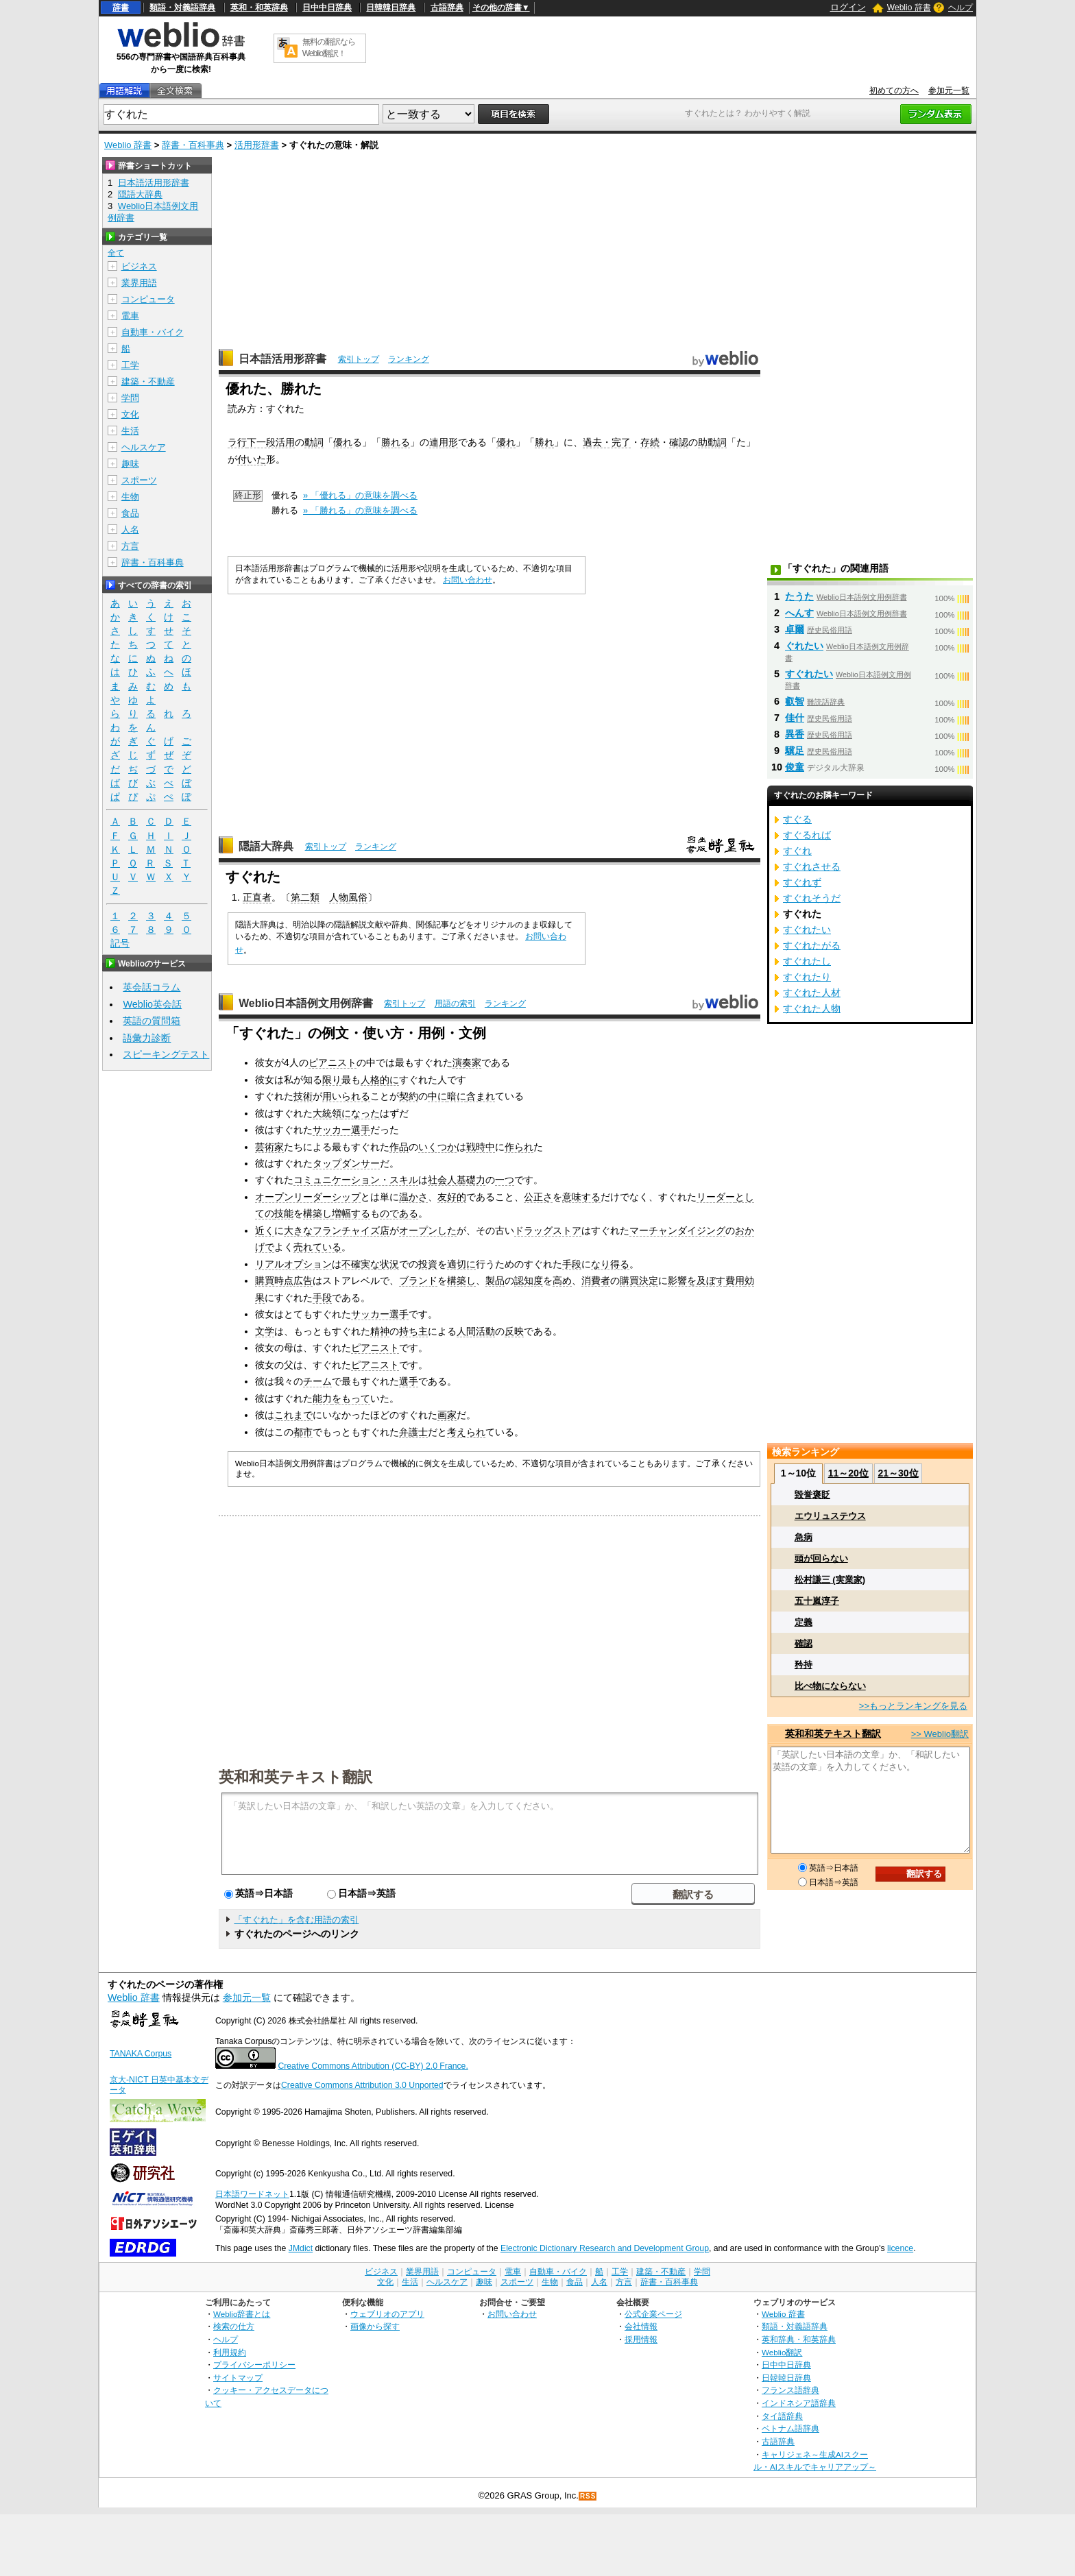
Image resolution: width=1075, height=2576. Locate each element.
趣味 (130, 464)
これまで (293, 1414)
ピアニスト (333, 1062)
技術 (303, 1096)
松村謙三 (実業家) (830, 1580)
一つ (504, 1179)
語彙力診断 (147, 1037)
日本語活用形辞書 (282, 359)
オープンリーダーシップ (308, 1196)
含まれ (480, 1096)
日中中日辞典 (327, 7)
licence (900, 2248)
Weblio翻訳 (782, 2352)
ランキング (408, 359)
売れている (317, 1246)
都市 (303, 1431)
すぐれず (802, 882)
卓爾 (794, 629)
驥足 (794, 750)
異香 (794, 734)
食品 (130, 513)
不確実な (360, 1264)
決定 (648, 1280)
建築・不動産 (148, 381)
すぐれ (797, 850)
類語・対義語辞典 (182, 7)
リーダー (716, 1196)
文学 (264, 1331)
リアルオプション (293, 1264)
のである (399, 1213)
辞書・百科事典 (193, 145)
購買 (629, 1280)
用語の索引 (455, 1003)
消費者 (595, 1280)
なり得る (610, 1264)
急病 (803, 1537)
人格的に (380, 1079)
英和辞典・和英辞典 (799, 2339)
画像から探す (375, 2326)
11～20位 (848, 1473)
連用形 (443, 442)
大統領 (327, 1113)
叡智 (794, 701)
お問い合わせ (467, 580)
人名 (130, 529)
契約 (408, 1096)
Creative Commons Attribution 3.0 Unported (362, 2085)
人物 (338, 897)
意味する (581, 1196)
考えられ (466, 1431)
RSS (588, 2496)
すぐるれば (807, 834)
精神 (379, 1331)
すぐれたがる (812, 945)
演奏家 (466, 1062)
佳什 (794, 717)
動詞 (314, 442)
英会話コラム (151, 987)
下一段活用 (271, 442)
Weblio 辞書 (909, 7)
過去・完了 (607, 442)
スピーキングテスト (166, 1054)
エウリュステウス (830, 1516)
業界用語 (139, 283)
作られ (519, 1146)
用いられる (346, 1096)
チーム (317, 1381)
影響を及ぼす (696, 1280)
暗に (456, 1096)
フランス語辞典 (790, 2389)
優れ (342, 442)
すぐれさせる (812, 866)
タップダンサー (346, 1163)
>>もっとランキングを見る (913, 1706)
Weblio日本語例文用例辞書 (306, 1003)
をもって (351, 1398)
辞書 (120, 7)
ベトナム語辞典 (790, 2428)
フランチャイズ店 (351, 1230)
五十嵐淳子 (817, 1601)
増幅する (351, 1213)
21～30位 (898, 1473)
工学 (130, 365)
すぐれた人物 (812, 1008)
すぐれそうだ (812, 897)
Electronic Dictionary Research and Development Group (604, 2248)
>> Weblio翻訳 (940, 1734)
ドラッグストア (547, 1230)
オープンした (428, 1230)
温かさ (413, 1196)
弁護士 (413, 1431)
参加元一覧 (948, 90)
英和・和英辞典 (259, 7)
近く (264, 1230)
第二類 (305, 897)
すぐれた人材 (812, 992)
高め (562, 1280)
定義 (803, 1622)
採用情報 (641, 2339)
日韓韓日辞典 (390, 7)
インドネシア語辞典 (799, 2402)
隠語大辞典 (266, 846)
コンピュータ (148, 299)
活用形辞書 (256, 145)
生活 (130, 431)
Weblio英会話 (152, 1004)
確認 (678, 442)
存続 (650, 442)
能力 (322, 1398)
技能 (283, 1213)
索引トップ (358, 359)
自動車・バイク (152, 332)
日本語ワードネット (252, 2194)
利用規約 (229, 2352)
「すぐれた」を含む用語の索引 (296, 1920)
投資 (427, 1264)
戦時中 (480, 1146)
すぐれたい (809, 673)
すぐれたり (807, 976)
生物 (130, 496)
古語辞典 (447, 7)
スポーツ (139, 480)
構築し (317, 1213)
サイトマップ (238, 2377)
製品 (495, 1280)
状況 (389, 1264)
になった (360, 1113)
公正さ (538, 1196)
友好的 (451, 1196)
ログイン (848, 7)
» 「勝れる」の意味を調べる (360, 510)
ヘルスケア (143, 447)
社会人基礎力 (456, 1179)
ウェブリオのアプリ (387, 2313)
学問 (130, 398)
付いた (251, 459)
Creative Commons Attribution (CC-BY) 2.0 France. (373, 2066)
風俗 (357, 897)
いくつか (437, 1146)
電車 (130, 316)
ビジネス (139, 266)
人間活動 (476, 1331)
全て (116, 253)
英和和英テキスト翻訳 (295, 1776)
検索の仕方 (233, 2326)
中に (437, 1096)
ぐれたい (804, 645)
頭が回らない (821, 1558)
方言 (130, 546)
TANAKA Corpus (140, 2053)
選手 (408, 1381)
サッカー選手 (341, 1129)
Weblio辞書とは (241, 2313)
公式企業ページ (653, 2313)
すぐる (797, 819)
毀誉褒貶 (812, 1495)
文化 (130, 414)
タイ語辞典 (782, 2415)
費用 (735, 1280)
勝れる (395, 442)
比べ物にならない (830, 1686)
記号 (120, 943)
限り (331, 1079)
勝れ (544, 442)
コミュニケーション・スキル (355, 1179)
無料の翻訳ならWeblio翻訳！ (328, 47)
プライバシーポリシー (254, 2364)
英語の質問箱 (151, 1020)
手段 (571, 1264)
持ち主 (413, 1331)
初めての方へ (894, 90)
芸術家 (269, 1146)
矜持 (803, 1665)
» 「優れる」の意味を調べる (360, 495)
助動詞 (712, 442)
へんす (799, 612)
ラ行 (237, 442)
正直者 (257, 897)
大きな (298, 1230)
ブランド (418, 1280)
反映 (514, 1331)
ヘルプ (960, 7)
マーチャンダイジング (677, 1230)
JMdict (301, 2248)
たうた (799, 596)
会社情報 (641, 2326)
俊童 (794, 767)
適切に (461, 1264)
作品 (399, 1146)
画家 (447, 1414)
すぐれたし (807, 961)
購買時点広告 (284, 1280)
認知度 (528, 1280)
